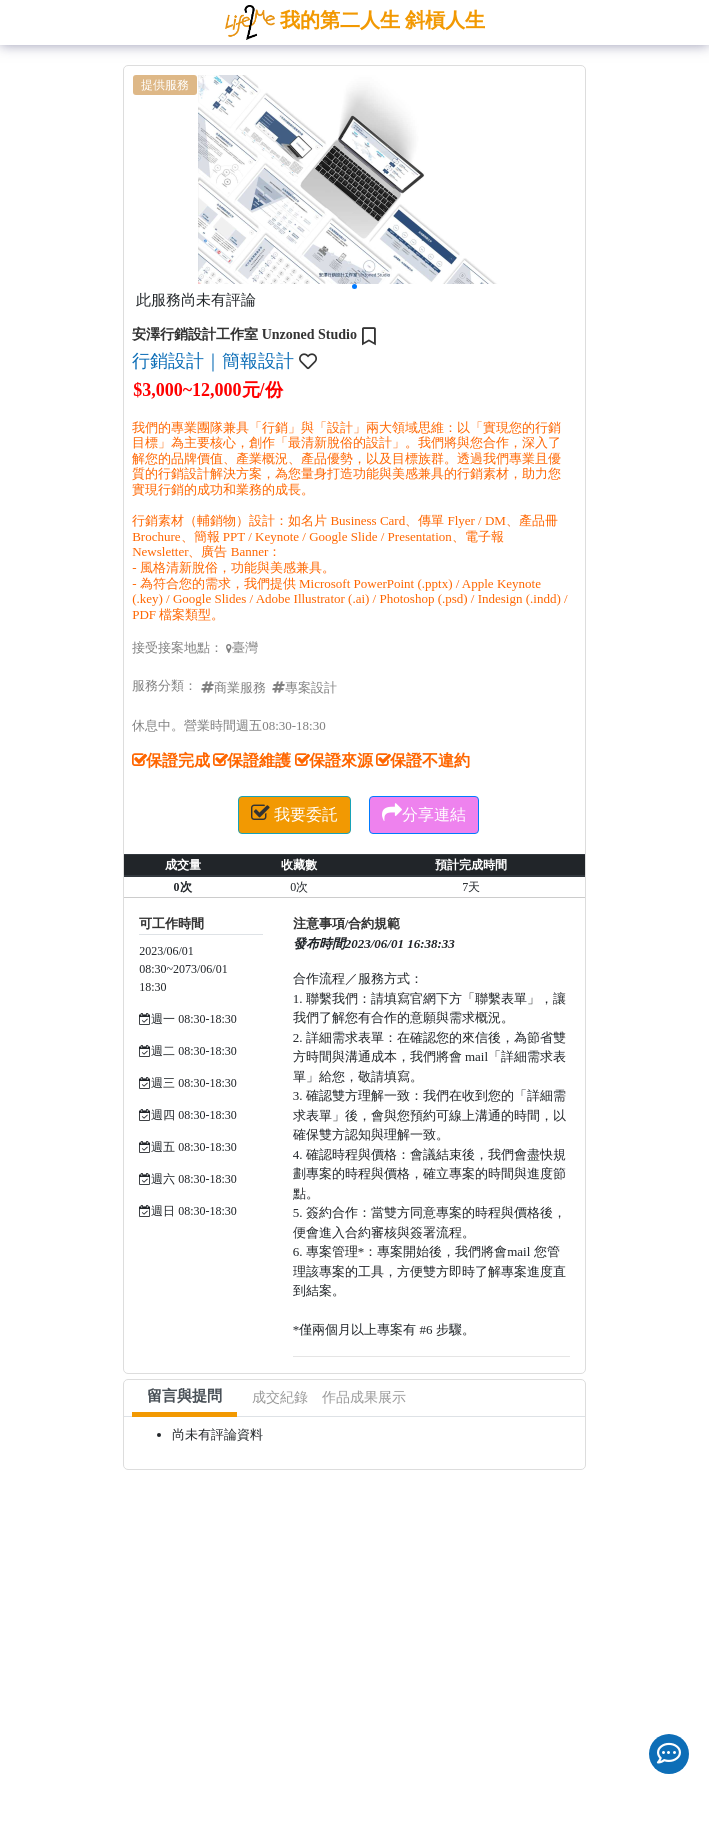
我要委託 (294, 813)
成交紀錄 (280, 1397)
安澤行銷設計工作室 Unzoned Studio (244, 334)
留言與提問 (184, 1396)
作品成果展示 (364, 1397)
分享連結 (424, 813)
